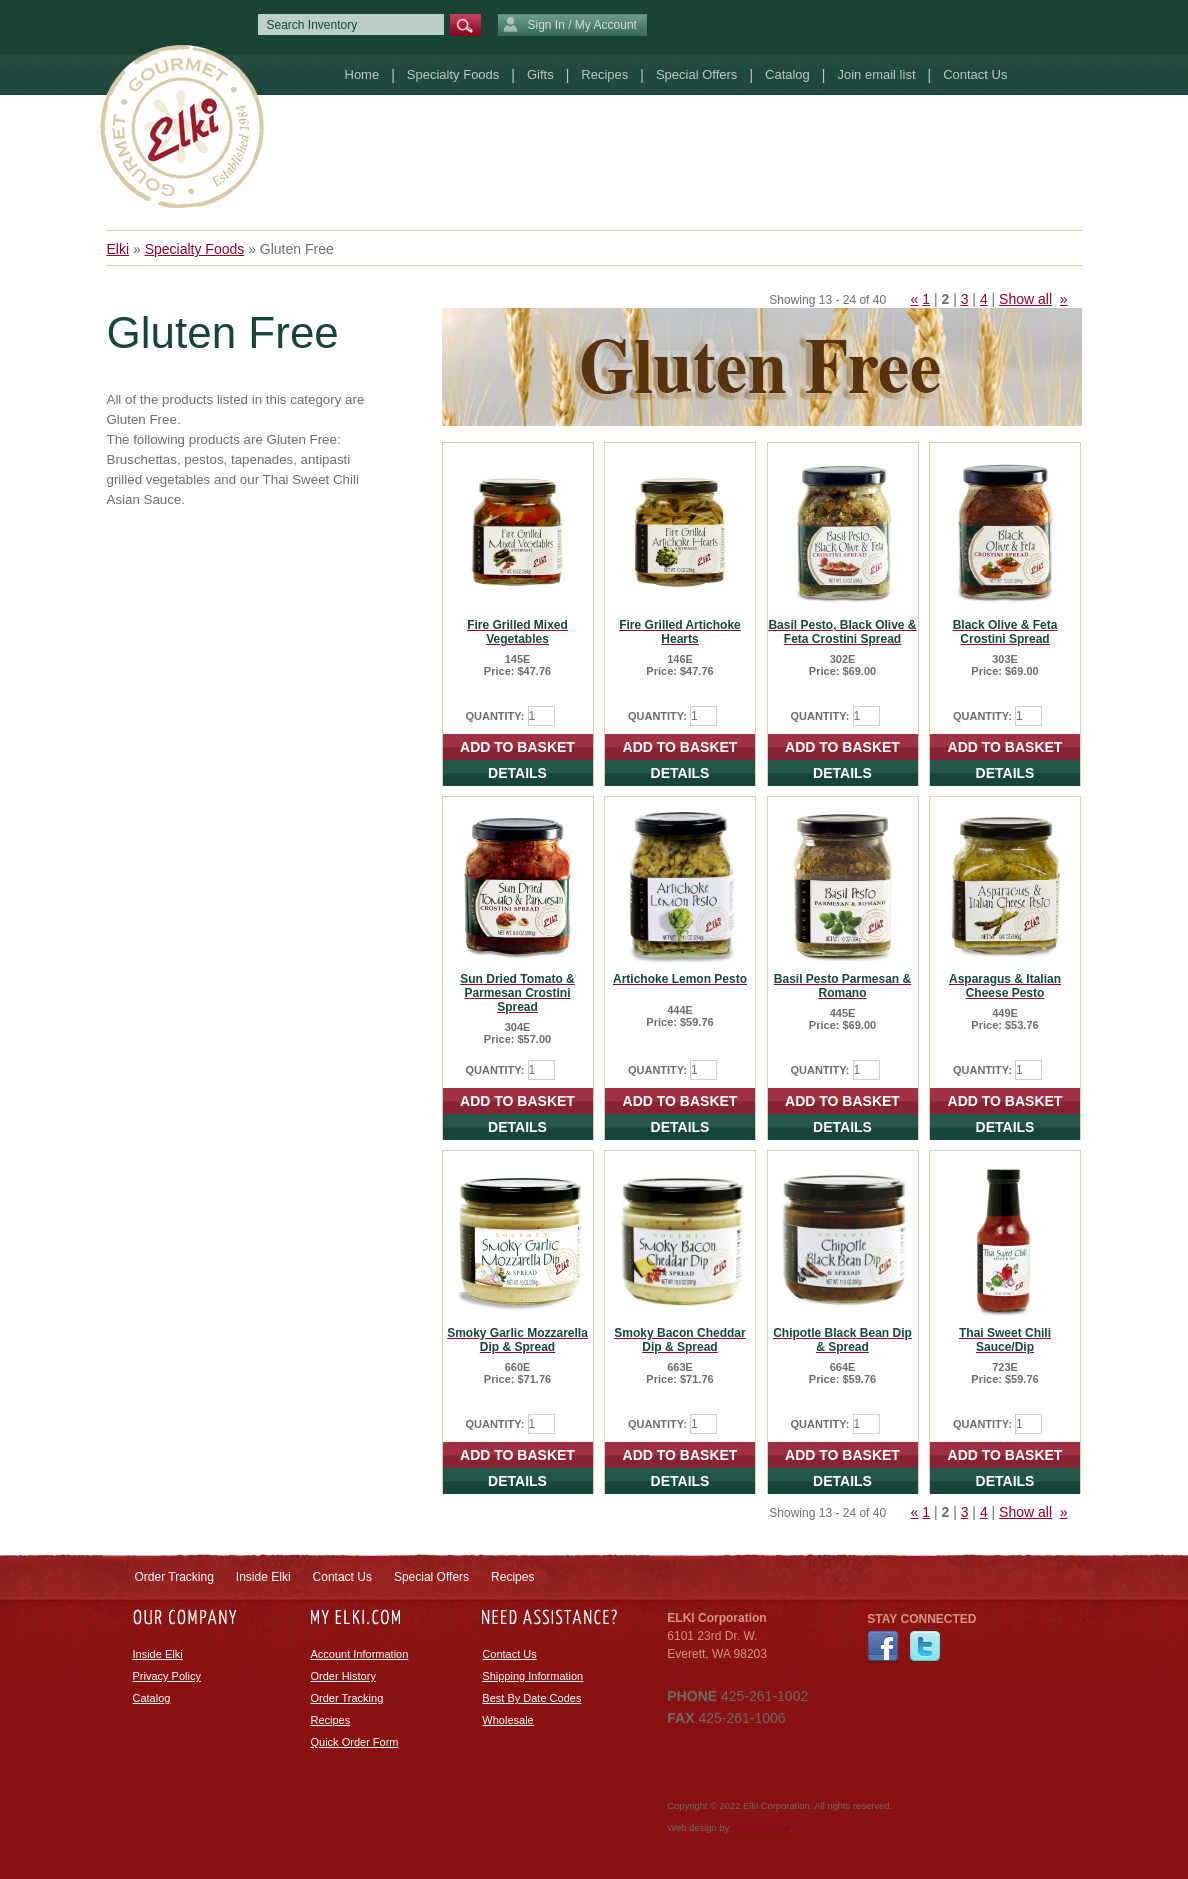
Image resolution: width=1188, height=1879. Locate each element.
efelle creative (761, 1828)
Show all (1025, 299)
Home (362, 74)
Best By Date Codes (531, 1698)
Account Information (360, 1654)
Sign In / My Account (570, 26)
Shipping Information (532, 1676)
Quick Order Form (355, 1742)
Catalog (787, 74)
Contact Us (975, 74)
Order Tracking (174, 1577)
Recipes (604, 74)
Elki (118, 249)
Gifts (540, 74)
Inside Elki (263, 1577)
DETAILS (517, 773)
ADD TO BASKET (517, 747)
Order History (343, 1676)
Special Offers (696, 74)
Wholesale (507, 1720)
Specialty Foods (453, 74)
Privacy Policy (167, 1676)
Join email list (876, 74)
